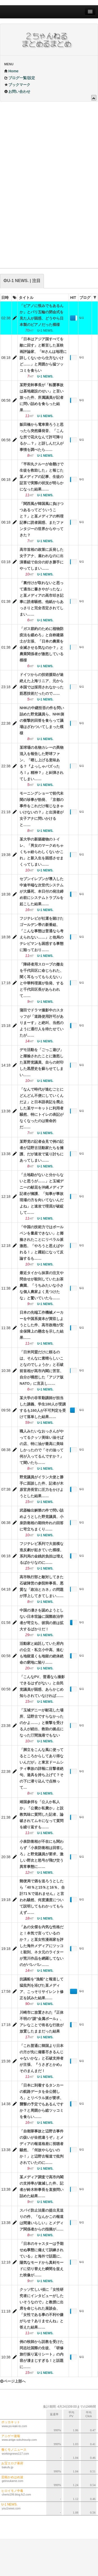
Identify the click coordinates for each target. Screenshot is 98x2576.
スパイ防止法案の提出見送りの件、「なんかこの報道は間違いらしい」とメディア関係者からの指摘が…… (42, 2219)
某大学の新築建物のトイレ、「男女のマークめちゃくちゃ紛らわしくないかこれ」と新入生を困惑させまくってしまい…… (42, 851)
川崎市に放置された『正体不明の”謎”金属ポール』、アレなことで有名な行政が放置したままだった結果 (42, 2021)
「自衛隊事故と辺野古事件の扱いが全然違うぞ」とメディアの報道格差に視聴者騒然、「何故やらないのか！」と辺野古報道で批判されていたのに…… (42, 2147)
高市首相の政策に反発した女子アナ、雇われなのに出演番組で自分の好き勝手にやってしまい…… (42, 558)
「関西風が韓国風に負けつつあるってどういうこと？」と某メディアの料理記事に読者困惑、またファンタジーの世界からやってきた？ (42, 519)
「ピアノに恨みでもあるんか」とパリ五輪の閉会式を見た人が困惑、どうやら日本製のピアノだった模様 (42, 315)
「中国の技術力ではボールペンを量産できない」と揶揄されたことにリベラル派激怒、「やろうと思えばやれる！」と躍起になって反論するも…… (42, 1242)
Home (11, 71)
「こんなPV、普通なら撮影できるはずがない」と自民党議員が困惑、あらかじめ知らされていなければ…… (42, 1686)
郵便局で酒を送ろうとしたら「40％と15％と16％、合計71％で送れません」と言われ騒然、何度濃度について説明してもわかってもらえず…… (42, 1897)
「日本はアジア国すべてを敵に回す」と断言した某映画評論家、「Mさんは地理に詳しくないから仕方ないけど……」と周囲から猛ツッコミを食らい (43, 355)
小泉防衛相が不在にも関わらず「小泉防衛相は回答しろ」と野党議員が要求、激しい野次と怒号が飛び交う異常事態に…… (42, 1854)
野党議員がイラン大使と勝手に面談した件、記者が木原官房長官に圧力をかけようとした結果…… (42, 1486)
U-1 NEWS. (83, 318)
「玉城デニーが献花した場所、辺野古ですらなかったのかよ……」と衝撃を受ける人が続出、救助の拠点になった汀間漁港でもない (42, 1722)
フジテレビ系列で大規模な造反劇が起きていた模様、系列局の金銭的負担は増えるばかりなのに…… (42, 1553)
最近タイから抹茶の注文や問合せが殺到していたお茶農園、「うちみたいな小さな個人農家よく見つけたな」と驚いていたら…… (42, 1285)
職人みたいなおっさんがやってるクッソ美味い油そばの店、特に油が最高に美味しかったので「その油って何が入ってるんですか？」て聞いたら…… (42, 1447)
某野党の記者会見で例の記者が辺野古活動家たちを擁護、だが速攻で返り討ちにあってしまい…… (42, 1150)
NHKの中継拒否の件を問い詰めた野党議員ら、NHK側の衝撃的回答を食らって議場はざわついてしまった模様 (42, 720)
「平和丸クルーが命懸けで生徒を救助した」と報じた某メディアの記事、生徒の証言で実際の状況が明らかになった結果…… (42, 476)
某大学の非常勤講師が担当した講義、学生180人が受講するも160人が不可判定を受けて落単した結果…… (43, 1407)
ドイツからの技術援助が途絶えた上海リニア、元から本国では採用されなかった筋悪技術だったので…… (42, 684)
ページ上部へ (13, 2381)
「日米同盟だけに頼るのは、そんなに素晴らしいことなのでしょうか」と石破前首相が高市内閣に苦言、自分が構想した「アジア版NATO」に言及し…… (42, 1368)
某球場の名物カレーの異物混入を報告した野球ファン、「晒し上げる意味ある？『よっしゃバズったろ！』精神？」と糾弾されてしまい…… (42, 763)
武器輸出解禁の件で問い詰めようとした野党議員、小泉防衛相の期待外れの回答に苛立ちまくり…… (42, 1519)
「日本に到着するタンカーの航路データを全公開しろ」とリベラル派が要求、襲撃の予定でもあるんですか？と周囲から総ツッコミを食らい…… (42, 2101)
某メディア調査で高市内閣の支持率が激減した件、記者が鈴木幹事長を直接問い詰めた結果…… (42, 2186)
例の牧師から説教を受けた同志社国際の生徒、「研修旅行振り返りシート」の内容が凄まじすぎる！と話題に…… (42, 2354)
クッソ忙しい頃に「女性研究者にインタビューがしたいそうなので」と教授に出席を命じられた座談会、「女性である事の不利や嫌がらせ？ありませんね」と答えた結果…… (42, 2308)
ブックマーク (17, 85)
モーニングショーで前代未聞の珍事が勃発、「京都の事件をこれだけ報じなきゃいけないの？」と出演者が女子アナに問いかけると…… (42, 809)
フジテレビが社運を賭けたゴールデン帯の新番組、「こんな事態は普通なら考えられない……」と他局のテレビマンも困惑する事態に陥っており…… (42, 934)
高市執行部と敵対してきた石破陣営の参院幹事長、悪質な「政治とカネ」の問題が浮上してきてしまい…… (42, 1586)
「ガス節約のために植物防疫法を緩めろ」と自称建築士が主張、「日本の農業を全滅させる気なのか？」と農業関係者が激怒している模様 (42, 644)
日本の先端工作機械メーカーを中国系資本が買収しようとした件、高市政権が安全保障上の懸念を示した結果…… (42, 1325)
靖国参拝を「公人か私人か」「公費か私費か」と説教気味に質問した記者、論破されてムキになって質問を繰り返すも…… (42, 1814)
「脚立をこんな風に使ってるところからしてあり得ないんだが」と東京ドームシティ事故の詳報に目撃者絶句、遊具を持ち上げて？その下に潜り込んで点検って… (42, 1769)
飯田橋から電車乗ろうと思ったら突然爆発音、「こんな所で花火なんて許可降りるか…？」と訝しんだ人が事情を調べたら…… (42, 437)
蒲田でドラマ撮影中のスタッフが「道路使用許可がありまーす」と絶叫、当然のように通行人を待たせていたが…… (42, 1022)
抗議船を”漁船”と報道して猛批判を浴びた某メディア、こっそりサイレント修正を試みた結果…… (42, 1988)
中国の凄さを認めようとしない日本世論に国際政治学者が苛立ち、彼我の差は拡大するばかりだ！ (42, 1619)
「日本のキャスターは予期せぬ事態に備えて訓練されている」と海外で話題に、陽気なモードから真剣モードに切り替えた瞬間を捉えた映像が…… (42, 2259)
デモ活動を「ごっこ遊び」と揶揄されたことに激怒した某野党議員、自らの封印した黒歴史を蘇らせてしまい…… (42, 1062)
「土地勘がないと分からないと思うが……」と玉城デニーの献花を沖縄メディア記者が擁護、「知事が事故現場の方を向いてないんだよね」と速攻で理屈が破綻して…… (42, 1194)
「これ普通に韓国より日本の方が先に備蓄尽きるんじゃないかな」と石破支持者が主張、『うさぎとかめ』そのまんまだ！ (42, 2058)
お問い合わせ (17, 91)
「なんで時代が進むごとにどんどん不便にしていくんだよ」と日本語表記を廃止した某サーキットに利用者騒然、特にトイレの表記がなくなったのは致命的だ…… (42, 1108)
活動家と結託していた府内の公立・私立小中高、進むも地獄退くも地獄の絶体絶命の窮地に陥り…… (42, 1652)
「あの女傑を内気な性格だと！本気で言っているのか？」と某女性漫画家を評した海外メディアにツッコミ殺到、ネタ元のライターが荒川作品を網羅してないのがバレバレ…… (42, 1946)
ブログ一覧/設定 (19, 78)
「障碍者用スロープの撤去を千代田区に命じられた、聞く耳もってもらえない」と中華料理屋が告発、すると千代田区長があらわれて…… (42, 980)
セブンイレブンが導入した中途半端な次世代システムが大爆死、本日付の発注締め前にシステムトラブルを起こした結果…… (42, 891)
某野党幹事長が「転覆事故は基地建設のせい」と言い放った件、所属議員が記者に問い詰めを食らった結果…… (42, 397)
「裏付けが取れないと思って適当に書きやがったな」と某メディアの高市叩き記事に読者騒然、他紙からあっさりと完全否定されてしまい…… (42, 598)
